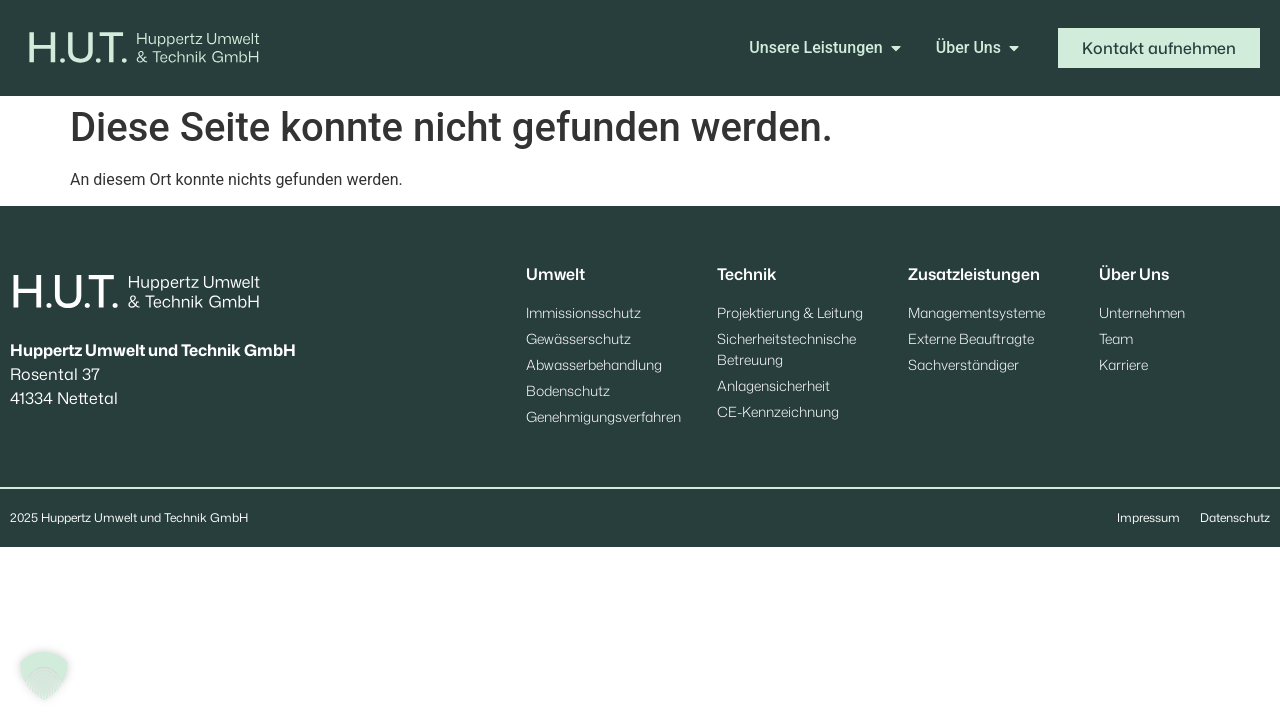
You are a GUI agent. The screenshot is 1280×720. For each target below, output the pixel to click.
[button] (44, 676)
